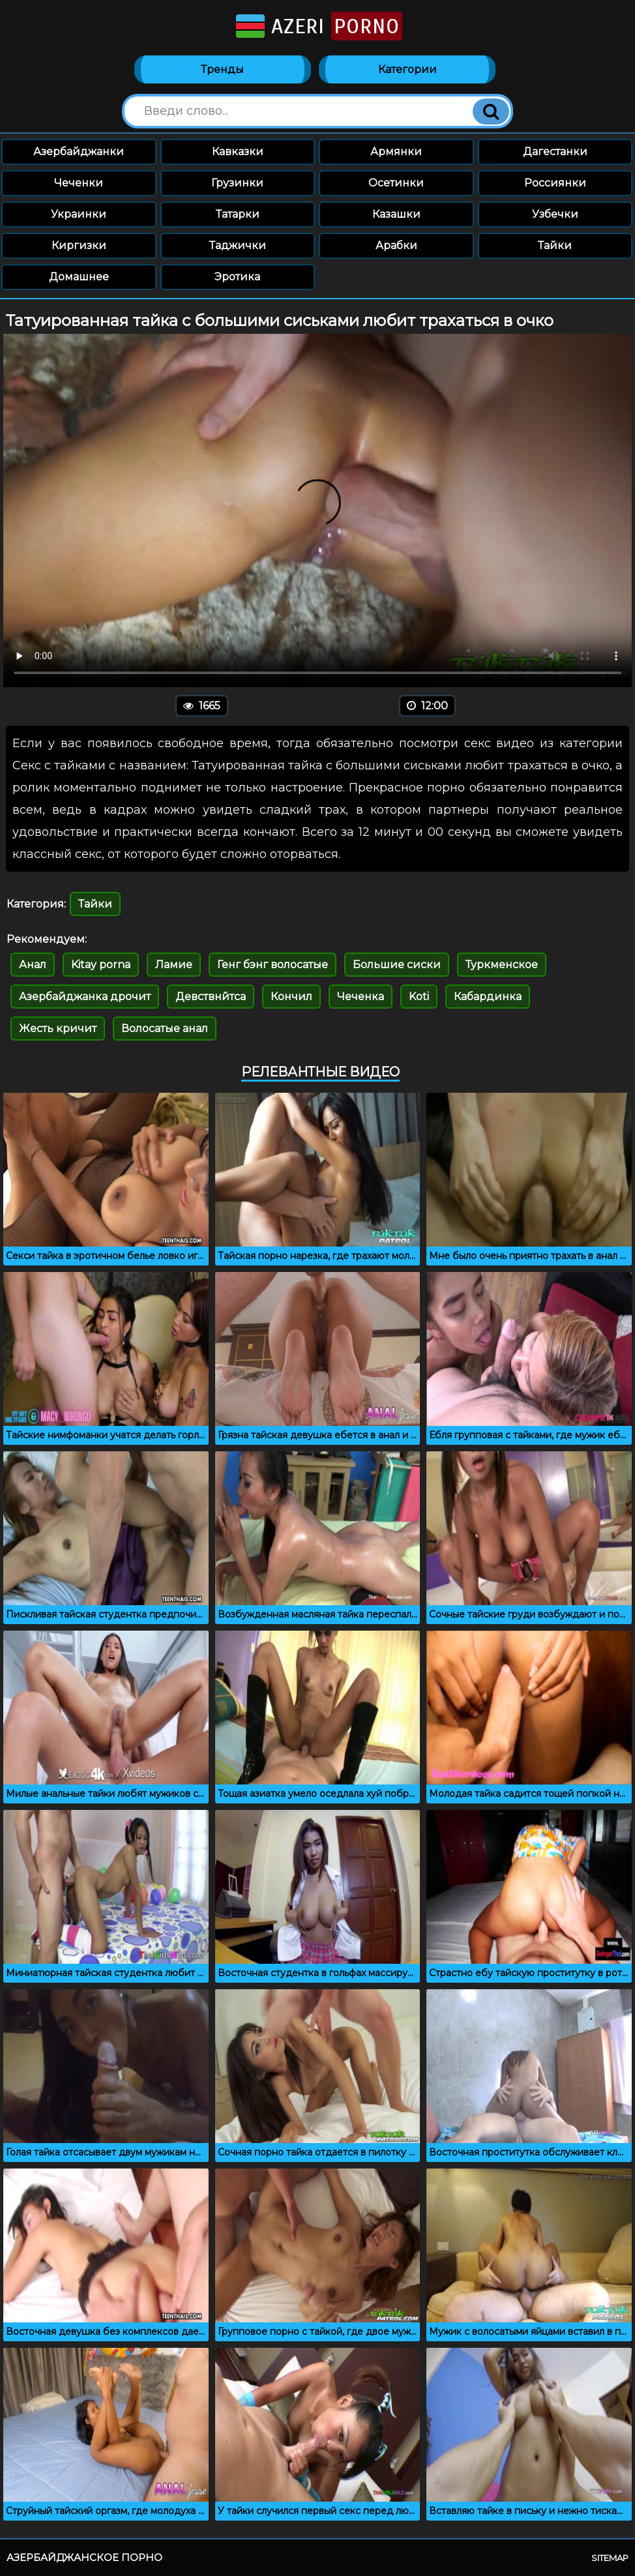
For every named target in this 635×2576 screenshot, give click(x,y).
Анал (32, 964)
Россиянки (555, 183)
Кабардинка (488, 996)
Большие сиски (397, 964)
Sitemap (609, 2558)
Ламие (173, 964)
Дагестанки (555, 151)
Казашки (396, 214)
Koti (419, 996)
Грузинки (237, 183)
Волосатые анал (164, 1028)
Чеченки (78, 183)
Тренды (222, 69)
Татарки (237, 214)
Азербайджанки (78, 151)
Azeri (317, 26)
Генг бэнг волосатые (272, 964)
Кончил (291, 996)
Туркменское (501, 964)
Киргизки (79, 245)
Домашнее (79, 277)
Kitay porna (100, 964)
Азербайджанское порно (84, 2557)
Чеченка (360, 996)
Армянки (396, 151)
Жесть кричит (57, 1028)
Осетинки (396, 183)
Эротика (237, 277)
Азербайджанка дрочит (85, 996)
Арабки (396, 245)
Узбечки (555, 214)
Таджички (237, 245)
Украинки (78, 214)
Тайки (555, 245)
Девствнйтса (210, 996)
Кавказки (237, 151)
